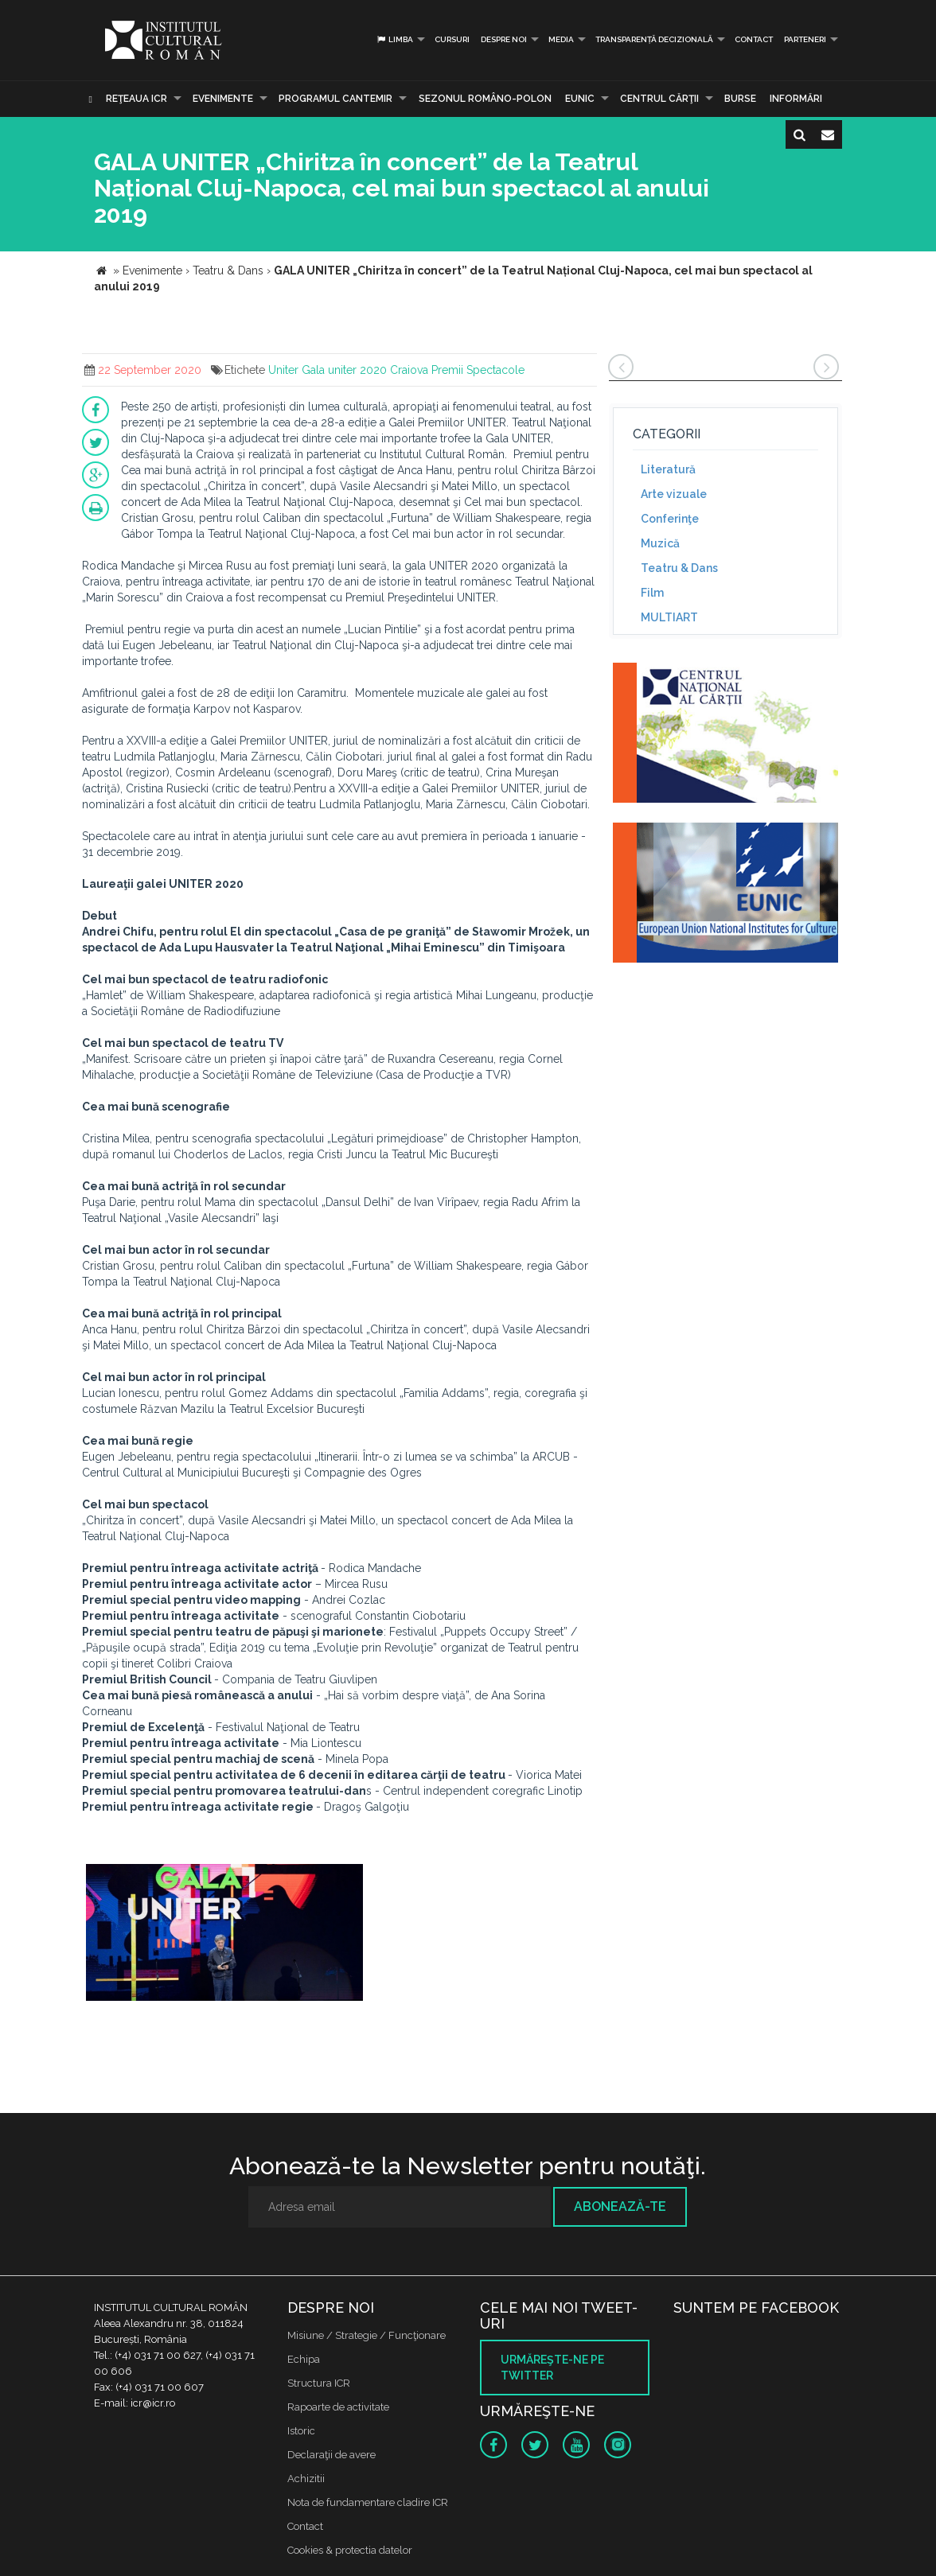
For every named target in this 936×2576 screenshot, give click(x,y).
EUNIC (580, 98)
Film (652, 592)
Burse (740, 98)
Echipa (303, 2359)
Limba (394, 39)
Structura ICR (318, 2383)
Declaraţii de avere (331, 2455)
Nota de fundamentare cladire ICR (367, 2502)
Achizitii (306, 2479)
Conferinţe (670, 518)
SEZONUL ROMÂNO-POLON (485, 98)
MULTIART (669, 617)
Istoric (301, 2431)
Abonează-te (620, 2206)
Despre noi (504, 39)
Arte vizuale (674, 494)
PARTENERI (805, 39)
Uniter (283, 370)
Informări (796, 98)
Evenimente (223, 98)
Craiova (409, 370)
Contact (754, 39)
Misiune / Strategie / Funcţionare (366, 2335)
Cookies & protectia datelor (349, 2550)
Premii (447, 370)
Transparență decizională (654, 39)
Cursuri (452, 39)
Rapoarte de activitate (338, 2407)
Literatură (668, 469)
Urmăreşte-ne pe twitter (552, 2367)
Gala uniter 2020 (344, 370)
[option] (224, 1937)
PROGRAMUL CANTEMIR (335, 98)
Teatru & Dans (679, 568)
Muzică (660, 543)
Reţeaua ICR (136, 98)
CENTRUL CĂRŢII (659, 98)
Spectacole (495, 370)
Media (561, 39)
